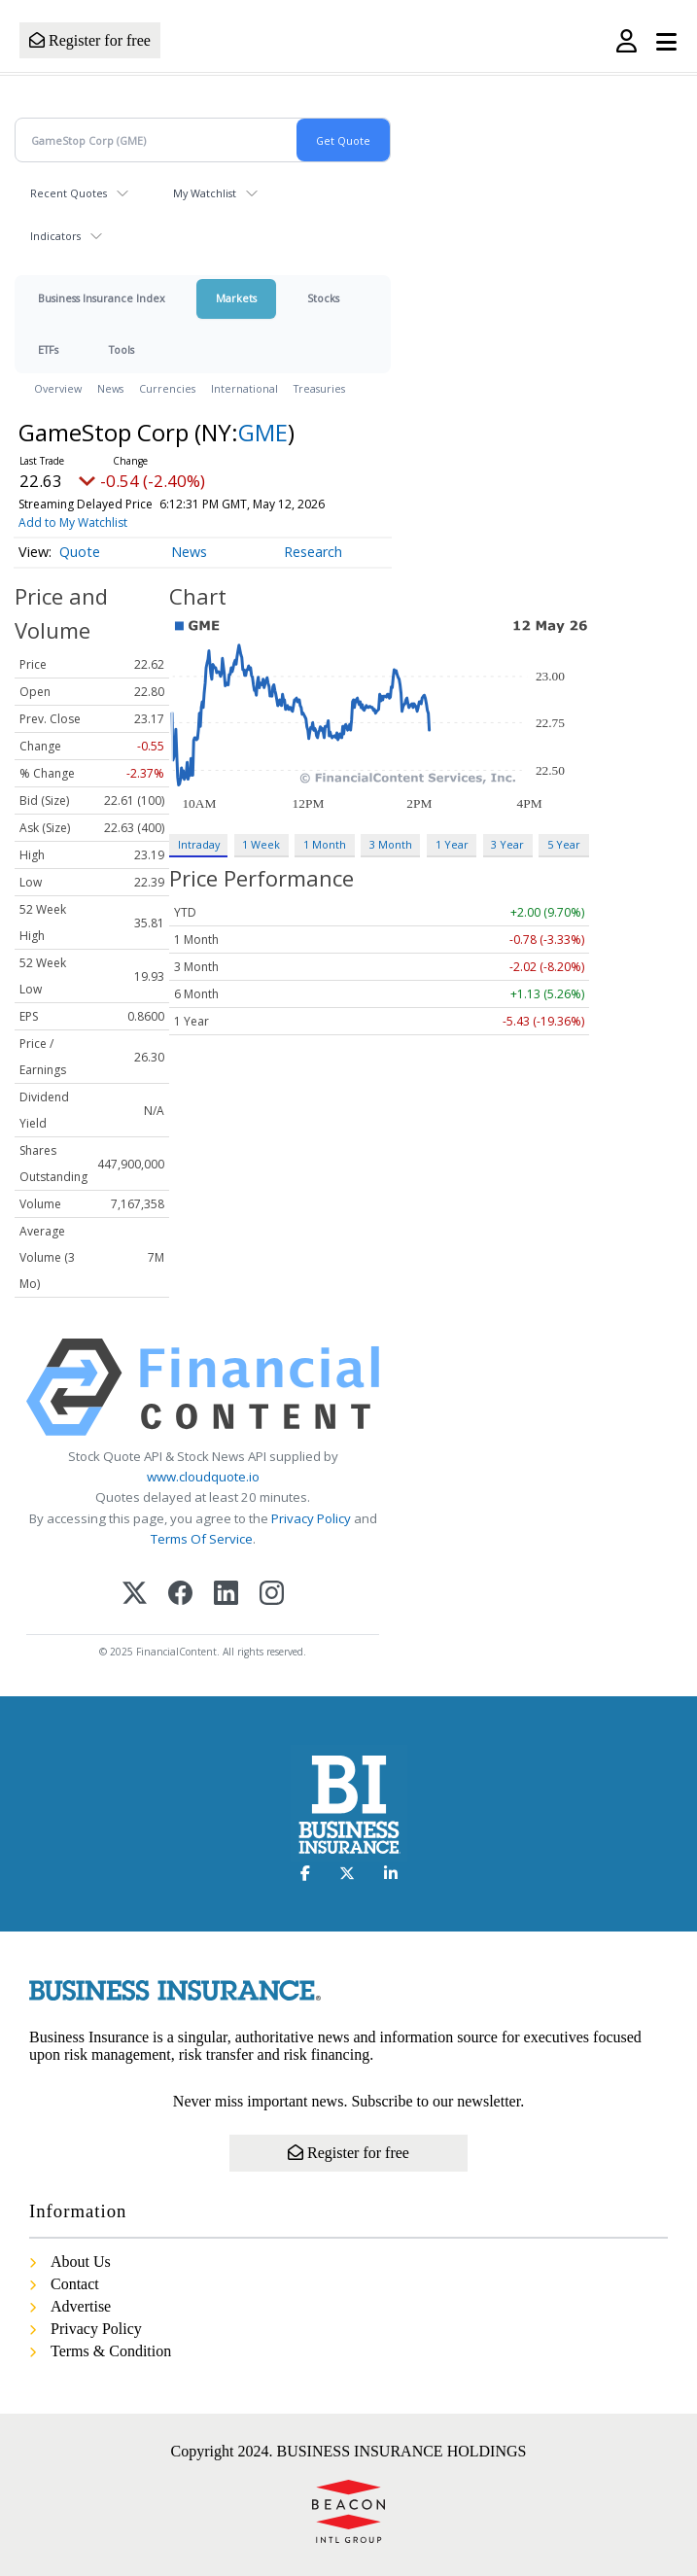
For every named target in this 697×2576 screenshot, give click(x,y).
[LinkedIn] (226, 1595)
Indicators (55, 235)
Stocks (323, 298)
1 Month (324, 844)
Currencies (167, 388)
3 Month (390, 844)
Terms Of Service (202, 1539)
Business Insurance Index (101, 298)
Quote (79, 551)
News (110, 388)
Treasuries (319, 388)
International (244, 388)
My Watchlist (204, 193)
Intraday (199, 844)
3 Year (507, 844)
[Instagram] (272, 1595)
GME (263, 432)
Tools (121, 349)
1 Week (261, 844)
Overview (58, 388)
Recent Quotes (68, 193)
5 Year (563, 844)
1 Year (452, 844)
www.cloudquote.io (203, 1476)
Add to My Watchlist (72, 522)
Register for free (90, 40)
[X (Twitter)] (135, 1595)
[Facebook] (180, 1595)
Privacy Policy (311, 1518)
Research (313, 551)
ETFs (48, 349)
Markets (236, 298)
